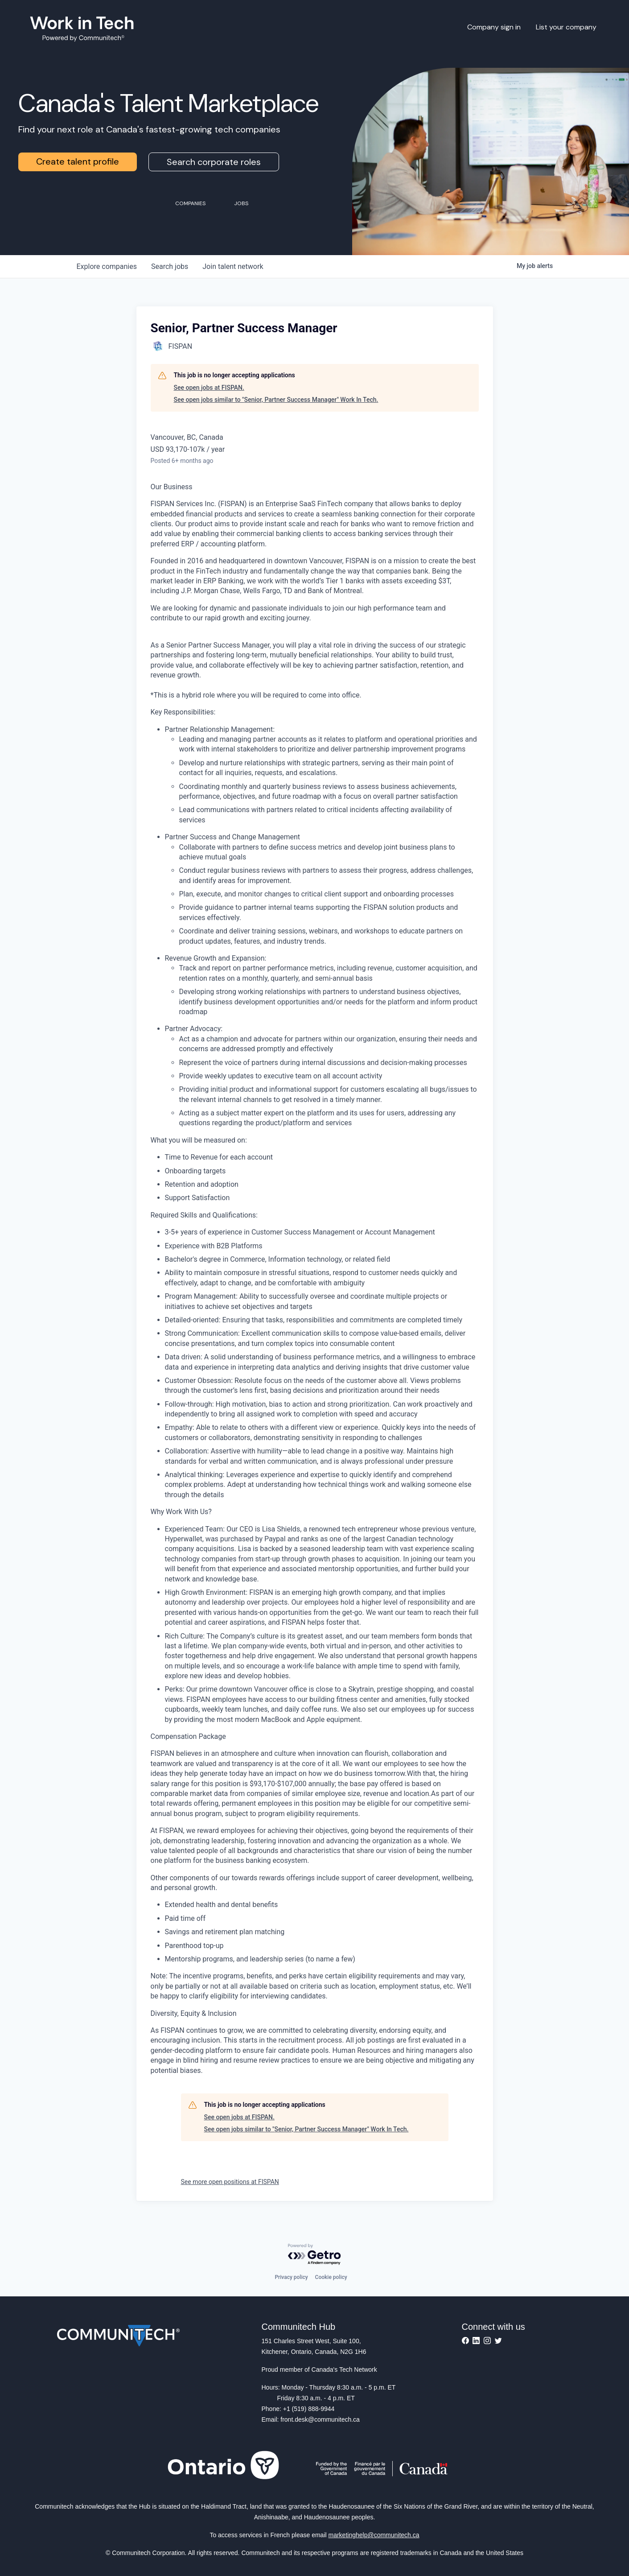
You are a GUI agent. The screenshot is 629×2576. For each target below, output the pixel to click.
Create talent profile (77, 161)
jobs (169, 266)
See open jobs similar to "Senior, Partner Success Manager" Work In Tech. (276, 399)
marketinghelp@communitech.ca (374, 2535)
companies (107, 266)
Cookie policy (331, 2277)
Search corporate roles (214, 162)
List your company (566, 27)
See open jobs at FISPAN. (209, 387)
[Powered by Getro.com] (314, 2255)
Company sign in (494, 27)
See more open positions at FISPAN (230, 2181)
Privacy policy (291, 2277)
